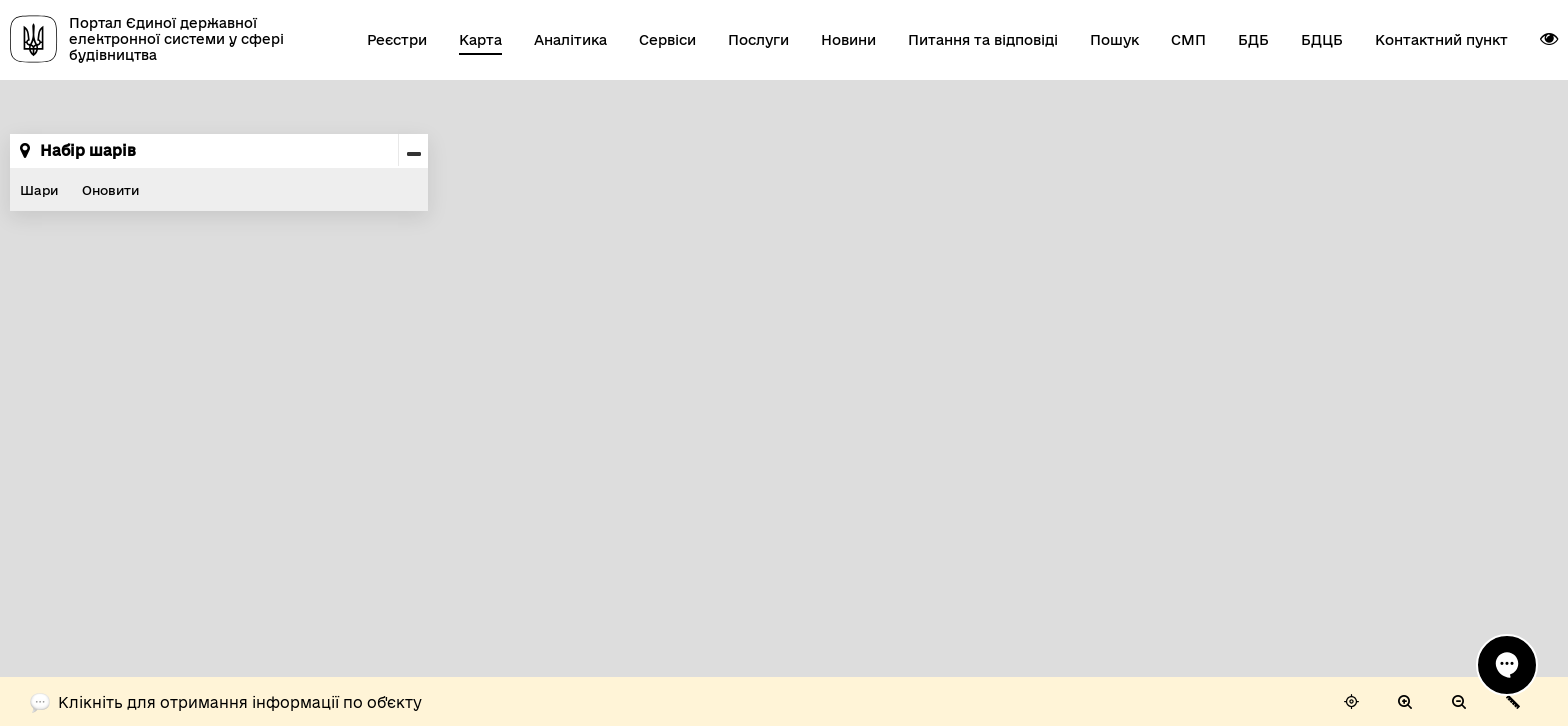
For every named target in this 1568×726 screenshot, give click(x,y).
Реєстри (397, 40)
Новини (848, 40)
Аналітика (570, 40)
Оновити (110, 190)
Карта (480, 40)
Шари (39, 190)
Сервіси (667, 40)
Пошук (1114, 40)
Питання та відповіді (983, 40)
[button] (1549, 39)
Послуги (758, 40)
